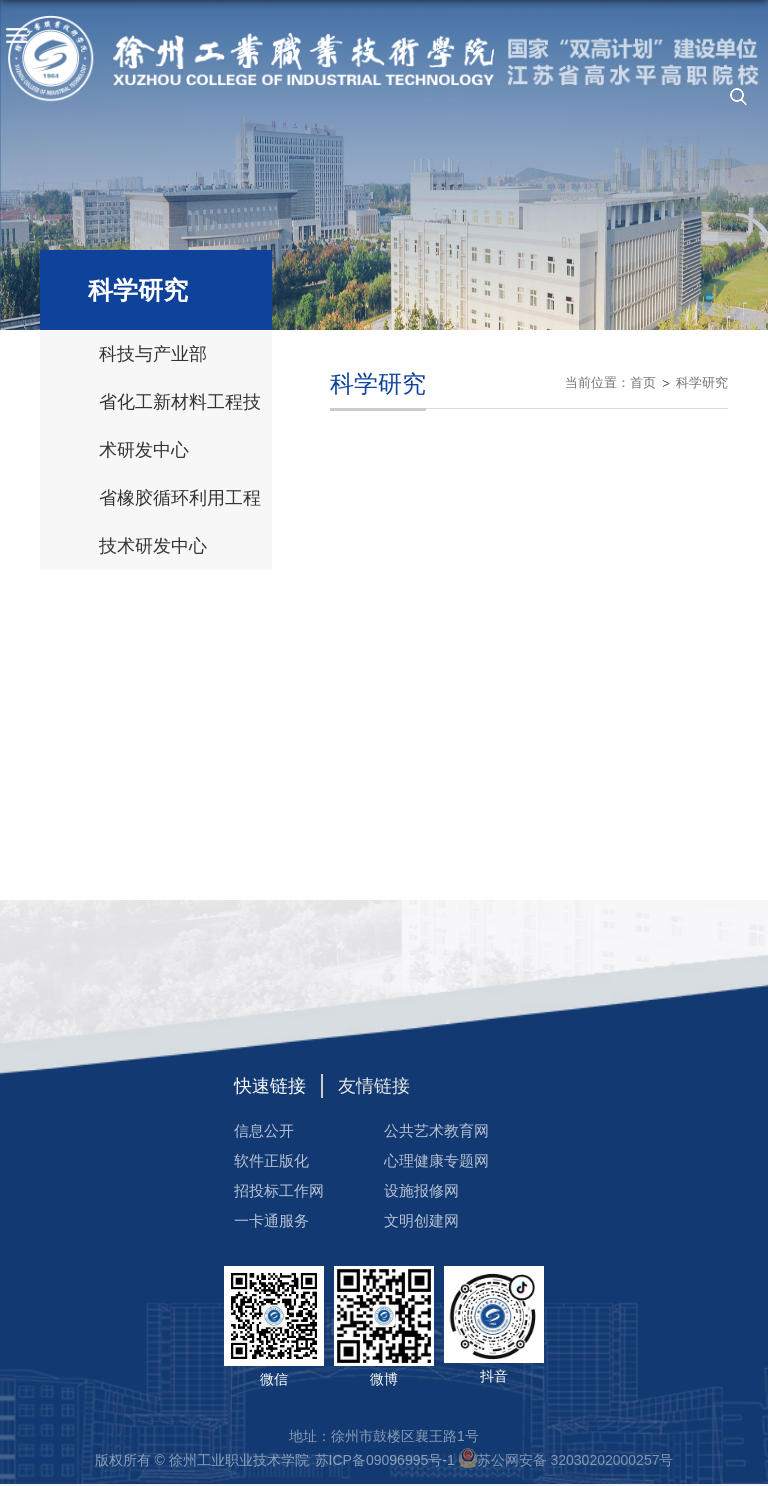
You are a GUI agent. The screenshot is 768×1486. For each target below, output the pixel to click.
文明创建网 (421, 1220)
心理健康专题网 (436, 1160)
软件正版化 (271, 1160)
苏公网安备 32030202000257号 (575, 1460)
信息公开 (264, 1130)
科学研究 (702, 382)
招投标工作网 (279, 1190)
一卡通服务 (271, 1220)
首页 (643, 382)
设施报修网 (421, 1190)
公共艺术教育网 (436, 1130)
